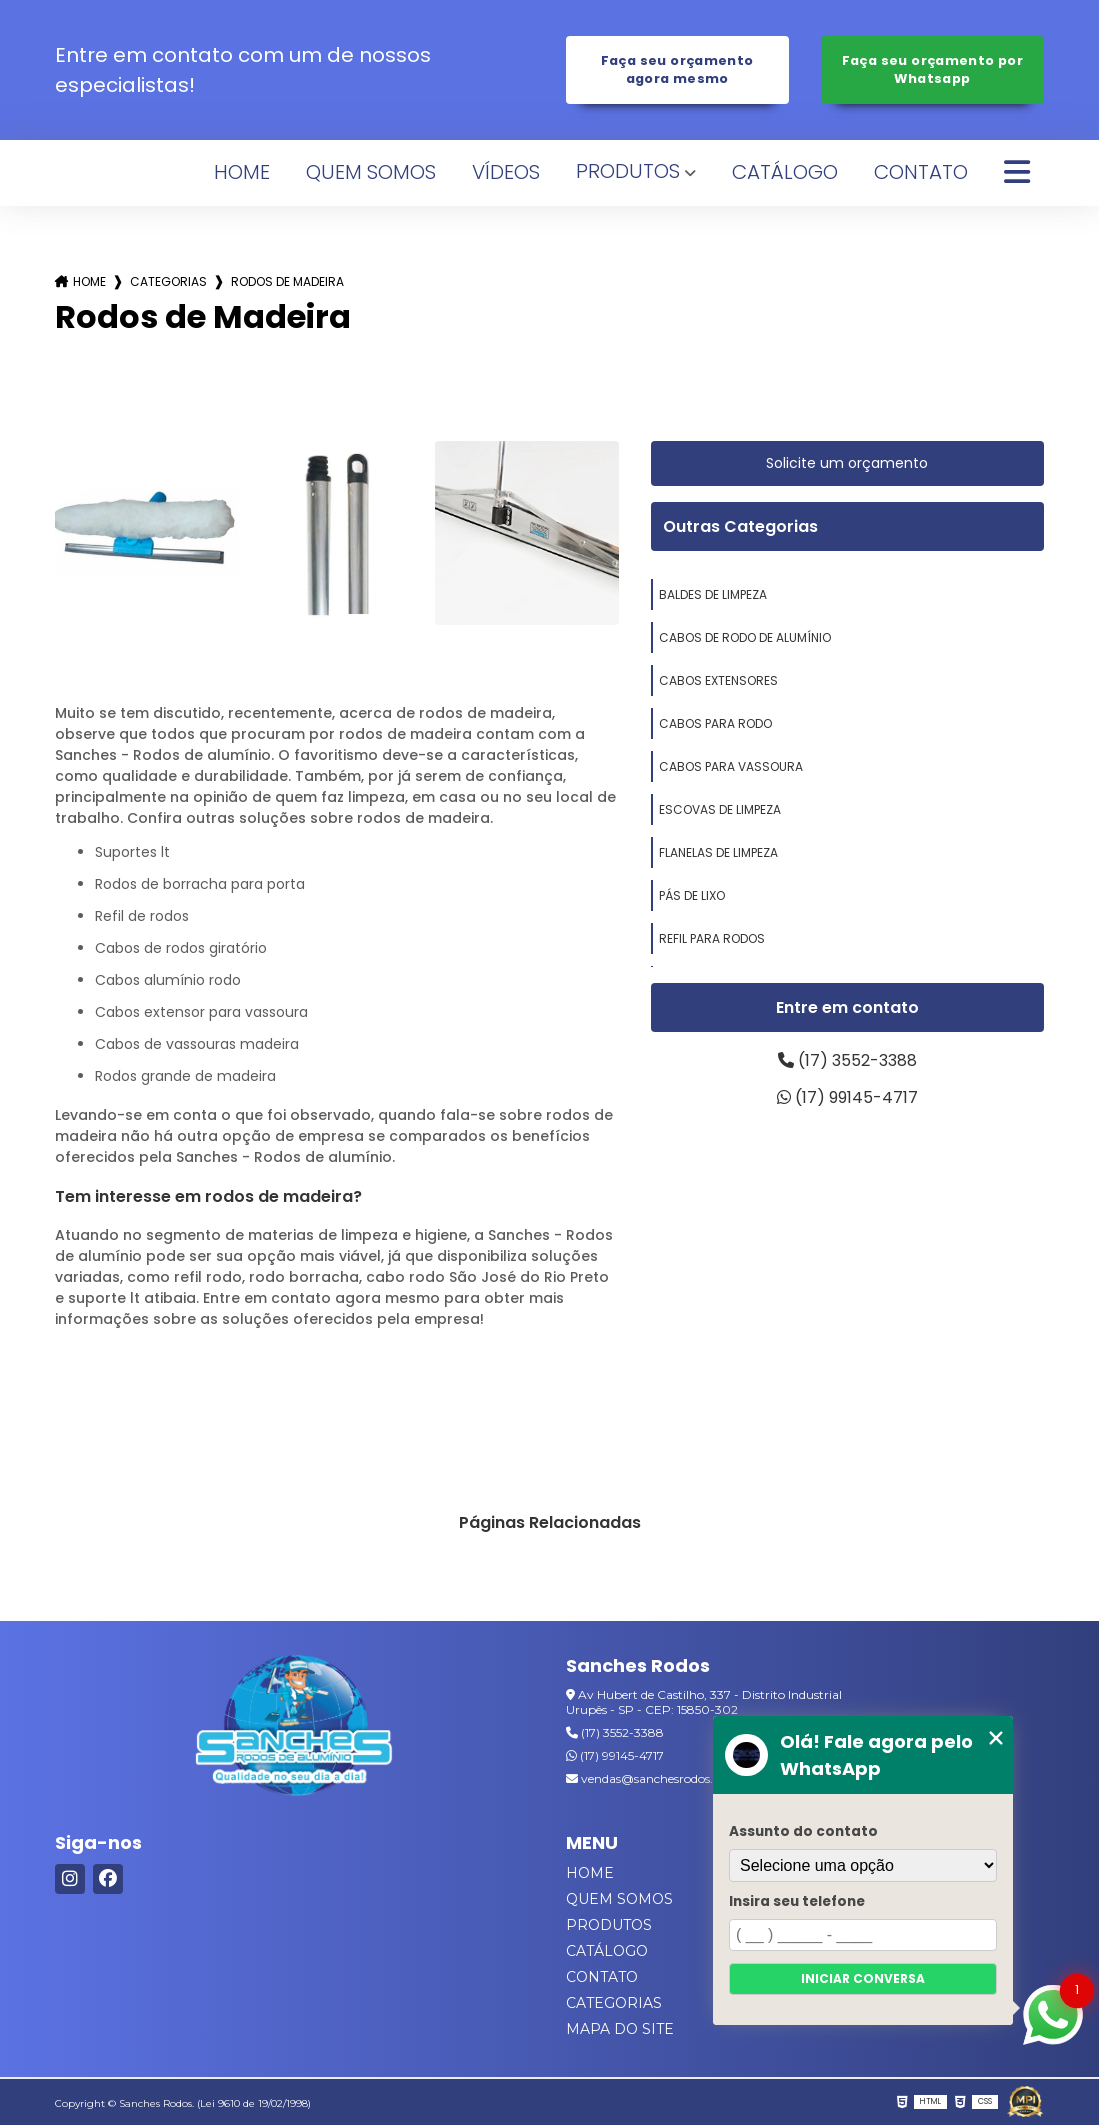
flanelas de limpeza (718, 852)
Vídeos (506, 172)
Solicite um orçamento (847, 463)
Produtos (628, 171)
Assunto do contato (803, 1831)
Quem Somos (371, 172)
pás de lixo (692, 895)
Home (242, 172)
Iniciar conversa (863, 1978)
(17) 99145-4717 (847, 1097)
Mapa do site (620, 2029)
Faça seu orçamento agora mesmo (677, 69)
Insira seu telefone (797, 1901)
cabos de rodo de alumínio (745, 637)
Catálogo (785, 172)
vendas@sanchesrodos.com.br (660, 1778)
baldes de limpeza (713, 594)
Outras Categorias (740, 526)
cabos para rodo (715, 723)
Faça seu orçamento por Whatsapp (932, 69)
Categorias (168, 281)
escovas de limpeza (720, 809)
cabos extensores (718, 680)
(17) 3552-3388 (847, 1060)
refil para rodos (712, 938)
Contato (921, 172)
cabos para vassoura (731, 766)
